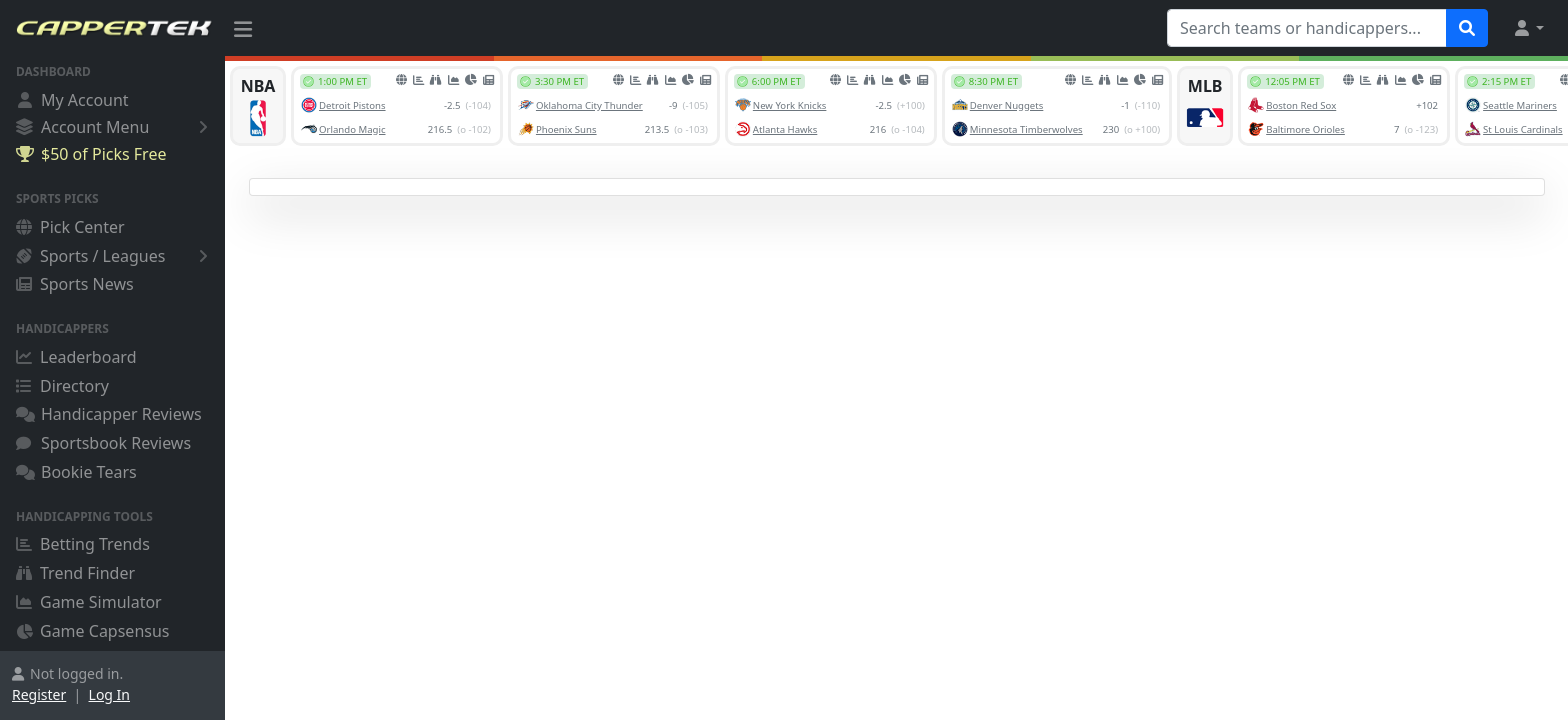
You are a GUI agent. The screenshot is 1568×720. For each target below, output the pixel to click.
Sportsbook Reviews (103, 443)
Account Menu (115, 126)
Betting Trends (83, 544)
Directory (62, 386)
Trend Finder (75, 573)
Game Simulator (89, 602)
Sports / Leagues (115, 256)
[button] (1528, 28)
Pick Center (70, 227)
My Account (72, 100)
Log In (109, 694)
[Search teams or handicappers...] (1307, 28)
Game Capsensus (93, 631)
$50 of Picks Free (91, 154)
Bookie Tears (76, 472)
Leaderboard (76, 357)
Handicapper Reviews (109, 414)
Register (39, 694)
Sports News (75, 284)
